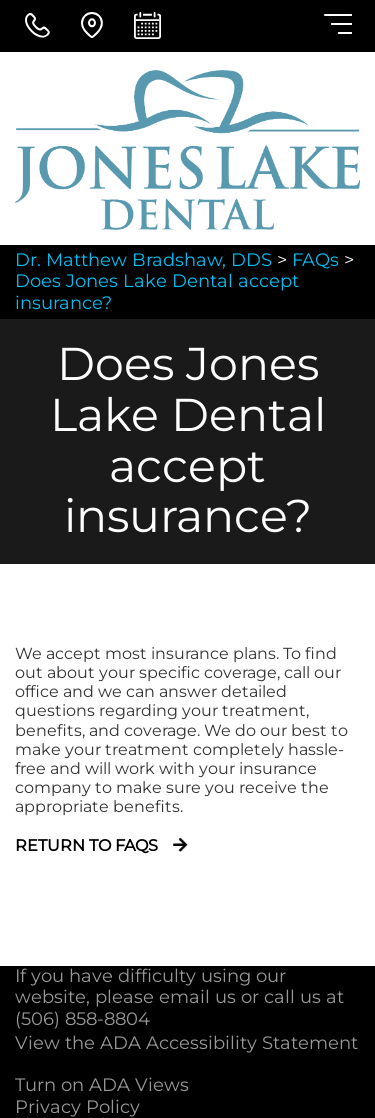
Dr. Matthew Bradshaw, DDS (143, 260)
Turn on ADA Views (102, 1085)
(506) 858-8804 (82, 1019)
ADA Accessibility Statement (229, 1043)
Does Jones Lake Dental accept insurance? (157, 292)
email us (197, 997)
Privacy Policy (77, 1107)
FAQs (315, 260)
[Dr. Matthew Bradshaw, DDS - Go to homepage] (187, 150)
